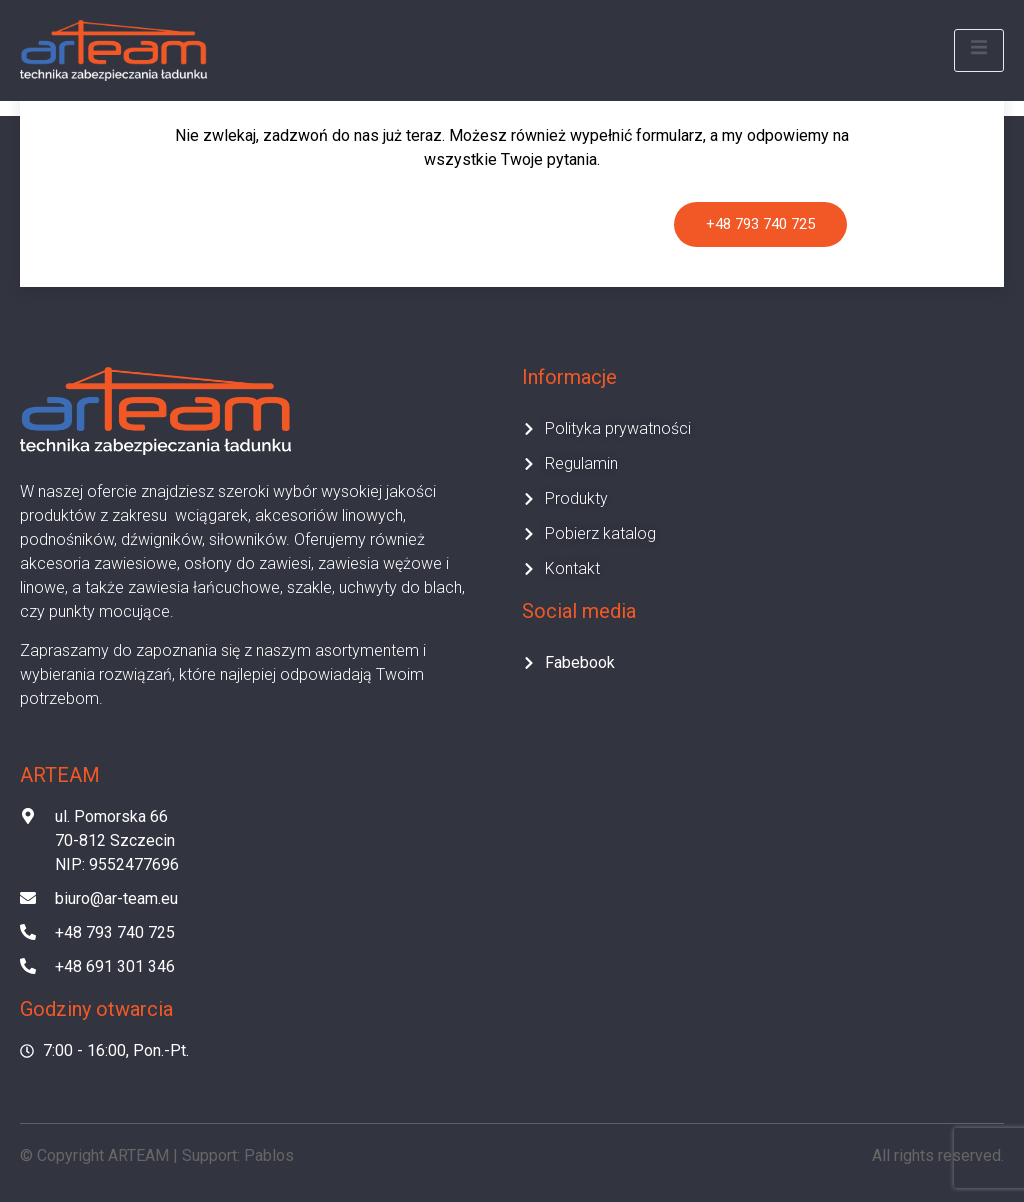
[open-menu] (979, 50)
